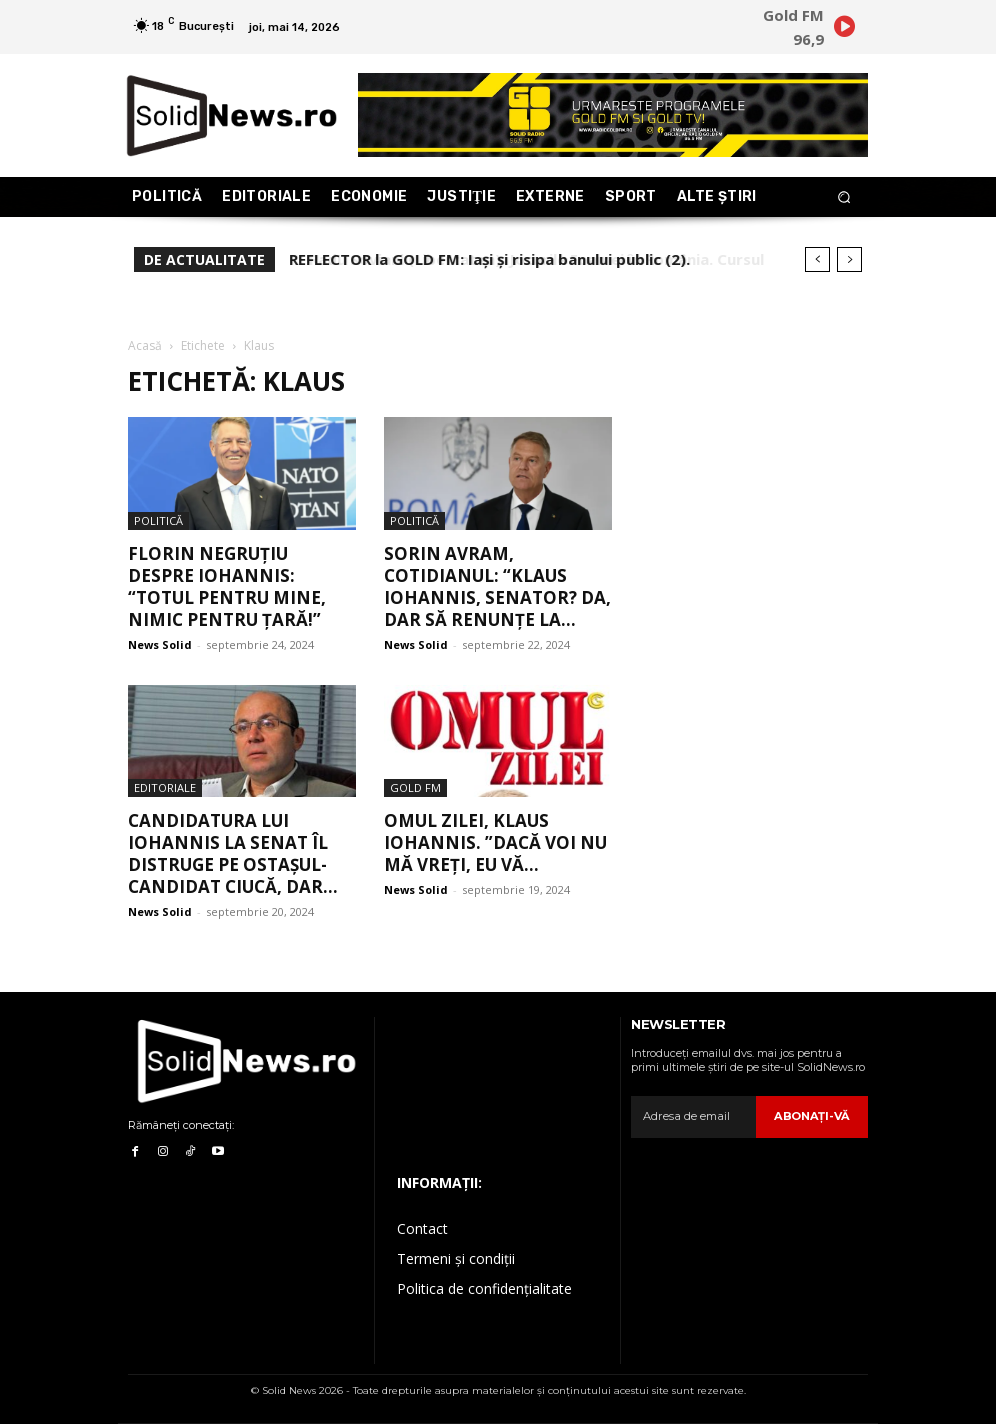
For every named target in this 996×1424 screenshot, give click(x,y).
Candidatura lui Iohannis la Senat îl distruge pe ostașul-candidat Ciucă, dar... (233, 853)
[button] (844, 197)
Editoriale (165, 787)
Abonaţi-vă (813, 1116)
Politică (158, 520)
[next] (849, 259)
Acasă (145, 345)
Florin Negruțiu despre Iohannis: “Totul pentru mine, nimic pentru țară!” (227, 586)
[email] (695, 1117)
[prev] (817, 259)
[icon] (844, 30)
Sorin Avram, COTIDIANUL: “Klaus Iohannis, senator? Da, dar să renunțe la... (497, 586)
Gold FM (415, 787)
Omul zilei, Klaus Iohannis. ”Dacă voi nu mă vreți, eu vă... (495, 842)
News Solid (160, 644)
